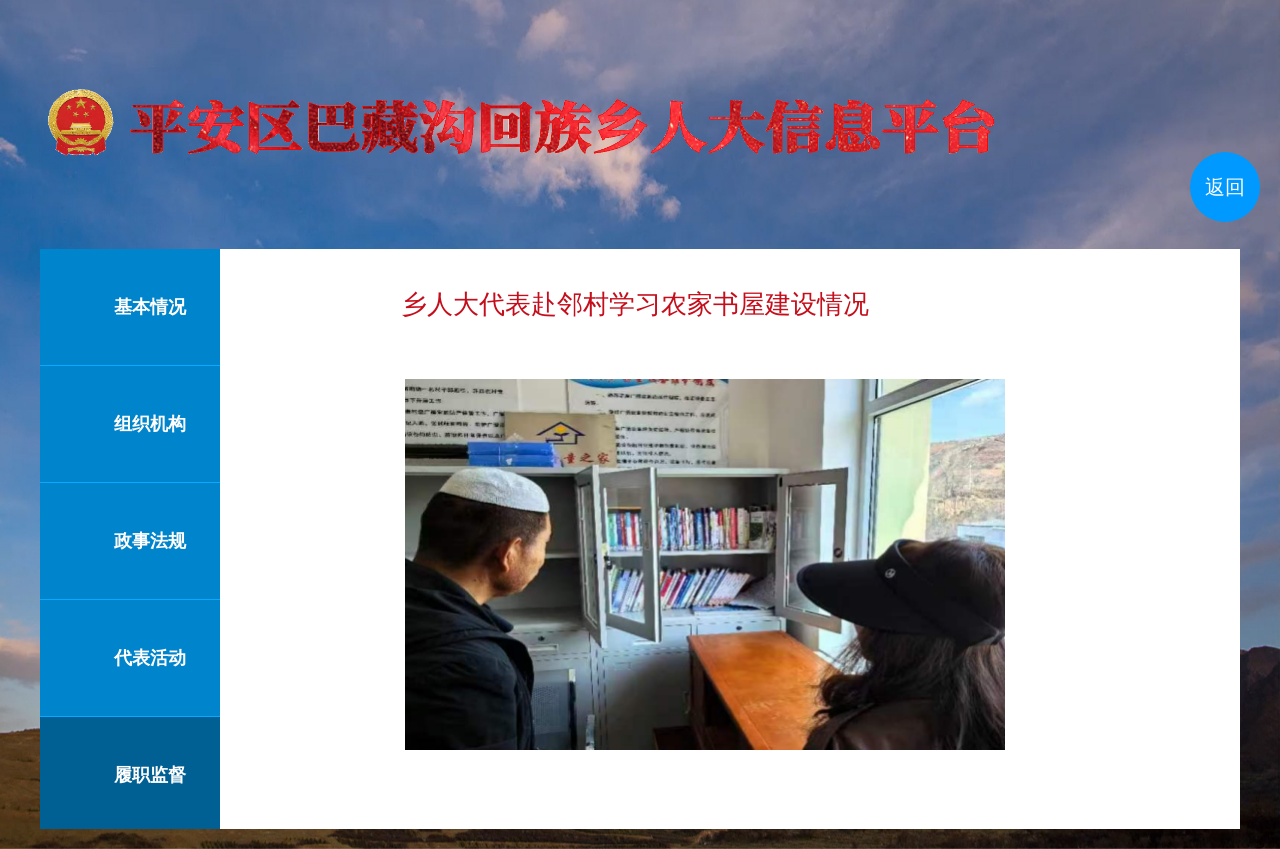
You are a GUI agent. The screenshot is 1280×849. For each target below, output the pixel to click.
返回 (1225, 187)
